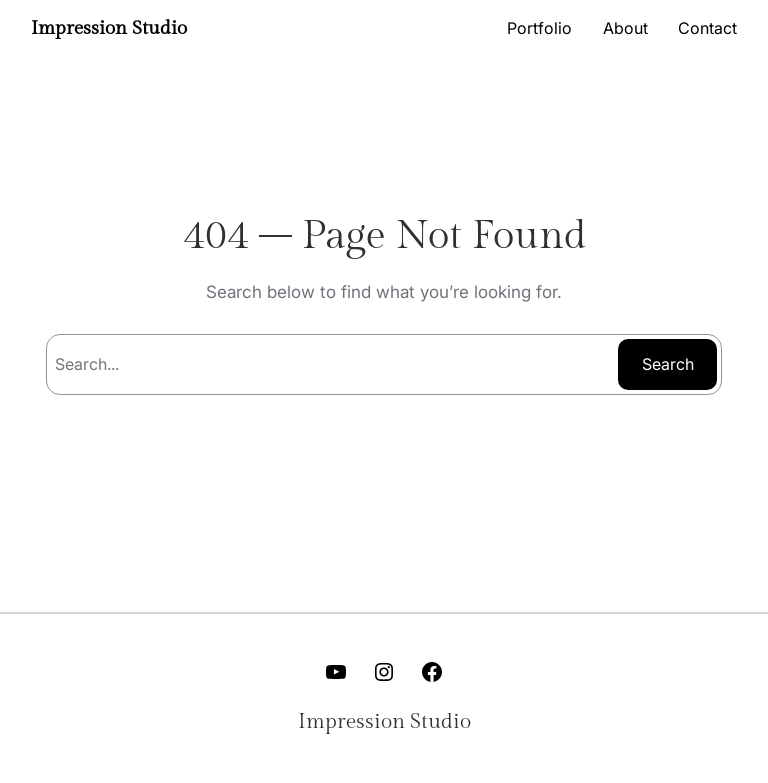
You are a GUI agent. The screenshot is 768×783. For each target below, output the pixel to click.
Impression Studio (109, 28)
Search (668, 364)
